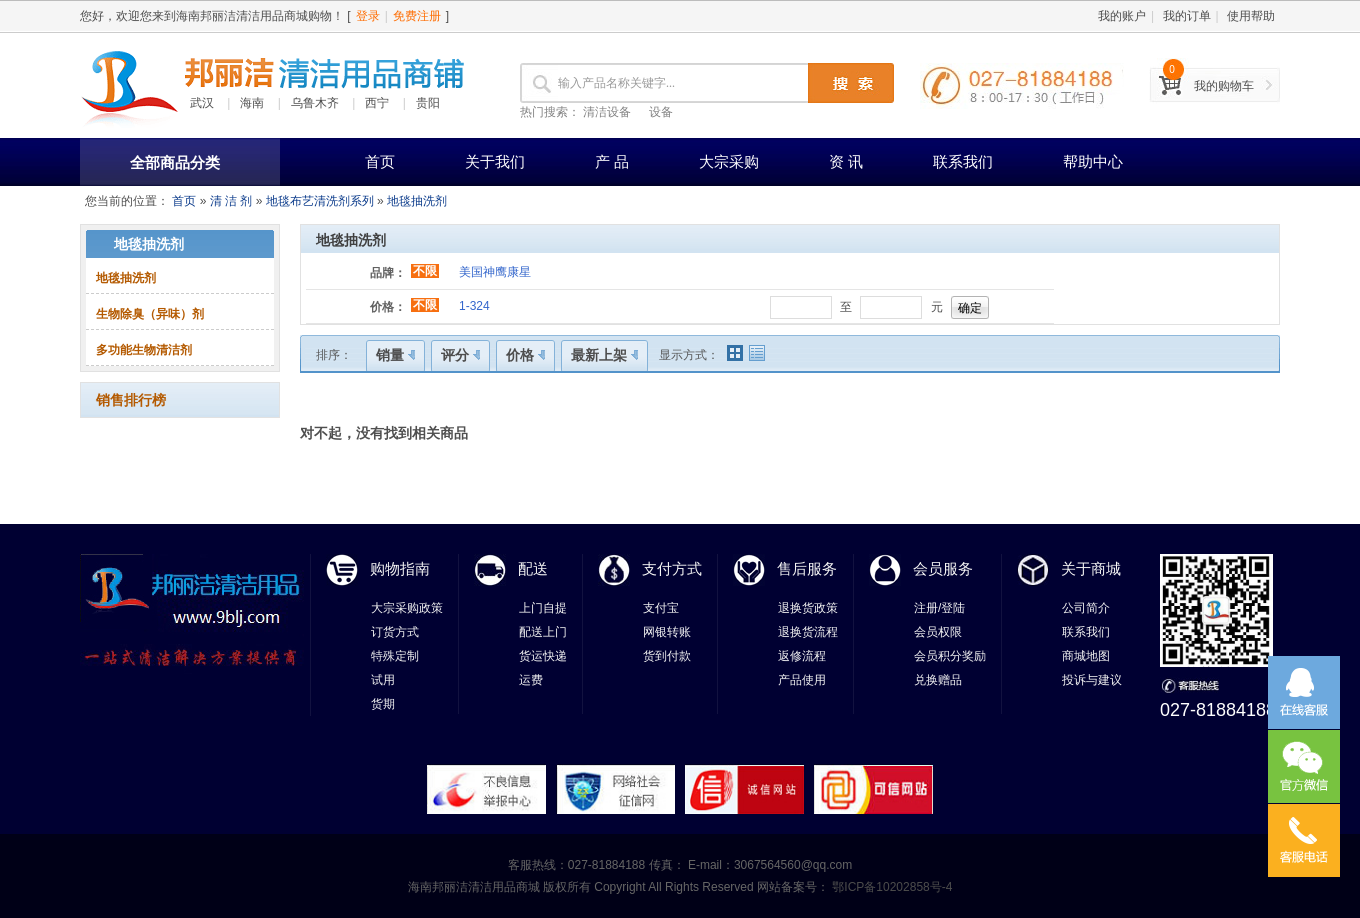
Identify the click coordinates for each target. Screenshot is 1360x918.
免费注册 (417, 16)
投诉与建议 (1092, 680)
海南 (252, 103)
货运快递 (543, 656)
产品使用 (802, 680)
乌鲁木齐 (315, 103)
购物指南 (400, 568)
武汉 (202, 103)
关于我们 (495, 161)
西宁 (377, 103)
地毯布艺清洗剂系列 (320, 201)
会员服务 (943, 568)
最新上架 (604, 355)
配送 (533, 568)
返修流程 (802, 656)
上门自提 (543, 608)
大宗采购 (729, 161)
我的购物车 (1224, 86)
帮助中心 (1093, 161)
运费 (531, 680)
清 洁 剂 (231, 201)
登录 (368, 16)
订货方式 (395, 632)
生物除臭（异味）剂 (150, 314)
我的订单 (1187, 16)
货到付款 (667, 656)
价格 (525, 355)
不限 (425, 271)
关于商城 (1091, 568)
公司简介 (1086, 608)
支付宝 (661, 608)
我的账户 (1122, 16)
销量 (395, 355)
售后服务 (807, 568)
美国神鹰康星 (495, 272)
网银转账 (667, 632)
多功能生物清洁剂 (144, 350)
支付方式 (672, 568)
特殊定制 (395, 656)
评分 (460, 355)
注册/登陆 (939, 608)
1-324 (474, 306)
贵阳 (428, 103)
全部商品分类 (175, 162)
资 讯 (846, 161)
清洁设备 (607, 112)
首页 (380, 161)
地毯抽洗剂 (417, 201)
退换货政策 (808, 608)
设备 (661, 112)
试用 (383, 680)
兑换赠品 (938, 680)
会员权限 (938, 632)
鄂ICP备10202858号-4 (890, 887)
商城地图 (1086, 656)
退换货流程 (808, 632)
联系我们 (963, 161)
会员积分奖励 (950, 656)
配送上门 (543, 632)
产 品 (612, 161)
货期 (383, 704)
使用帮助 (1251, 16)
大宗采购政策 (407, 608)
